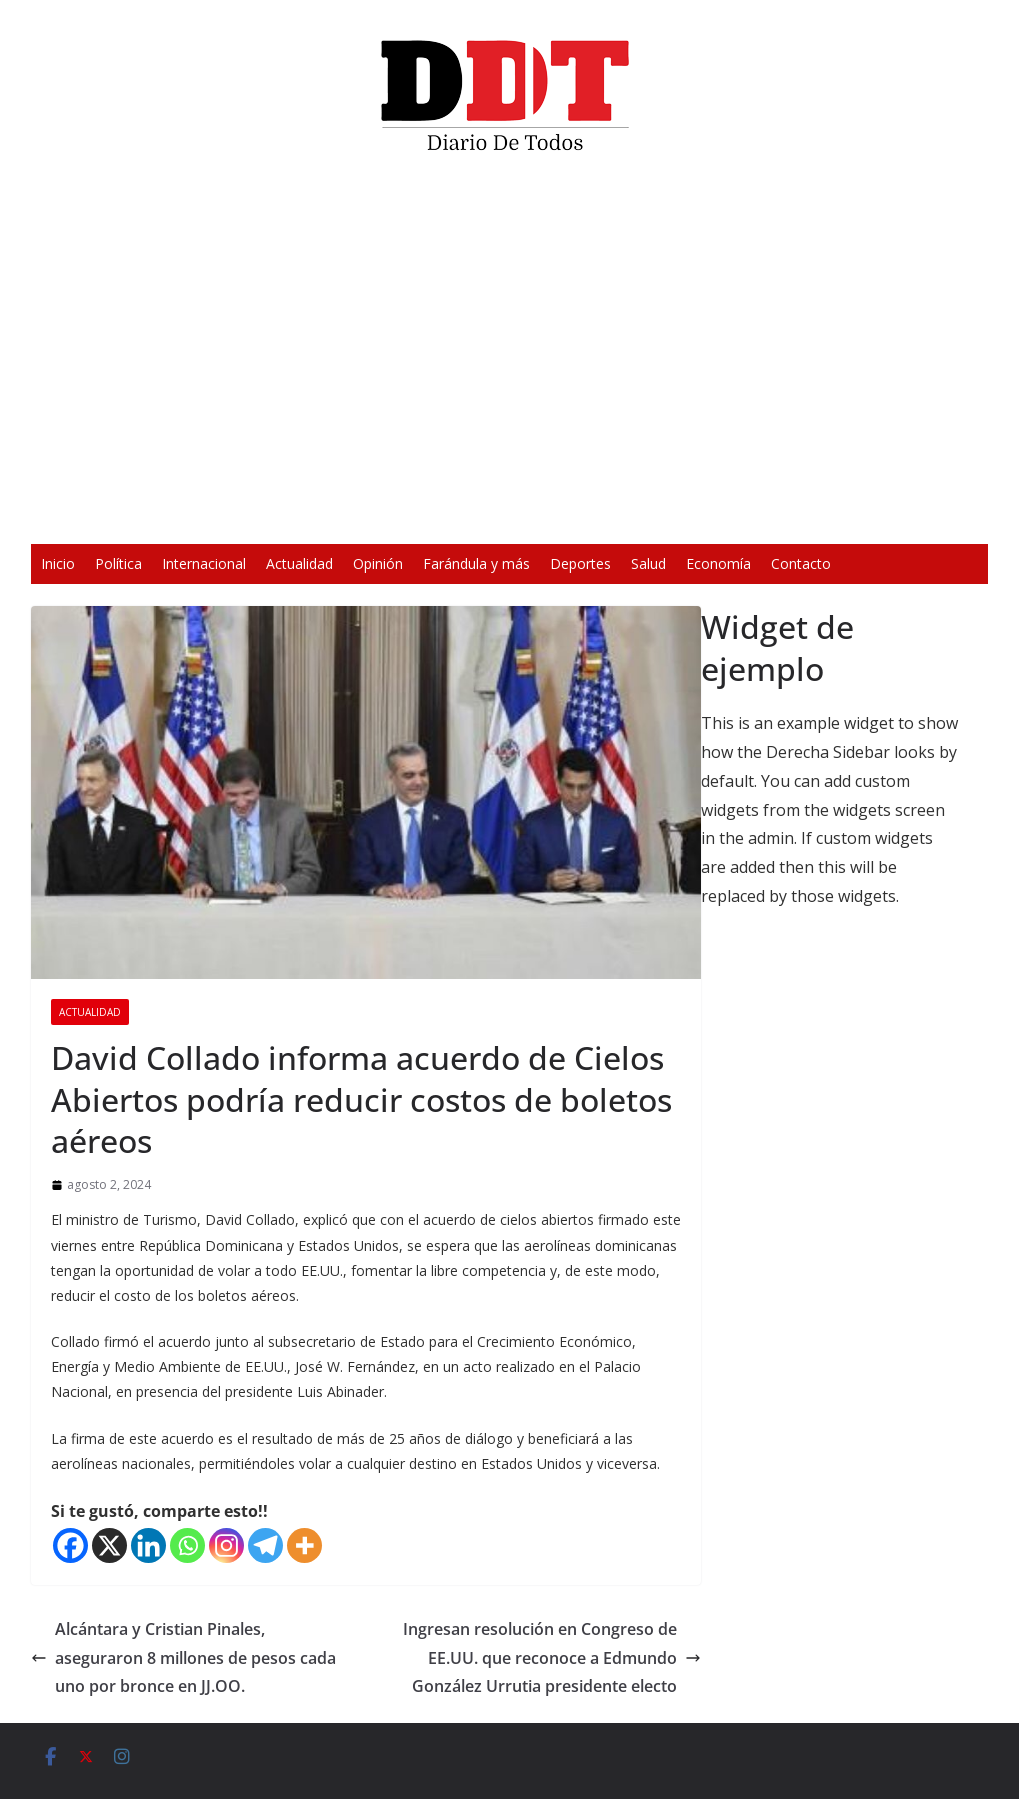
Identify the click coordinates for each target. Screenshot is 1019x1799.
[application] (509, 356)
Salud (648, 563)
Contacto (801, 563)
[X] (109, 1545)
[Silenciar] (771, 516)
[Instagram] (226, 1545)
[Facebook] (70, 1545)
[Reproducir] (215, 516)
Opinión (378, 563)
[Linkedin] (148, 1545)
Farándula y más (476, 563)
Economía (718, 563)
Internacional (204, 563)
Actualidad (299, 563)
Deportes (580, 563)
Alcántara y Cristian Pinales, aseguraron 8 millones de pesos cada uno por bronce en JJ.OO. (183, 1658)
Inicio (58, 563)
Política (118, 563)
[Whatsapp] (187, 1545)
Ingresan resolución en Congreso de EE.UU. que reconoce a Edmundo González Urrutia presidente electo (552, 1658)
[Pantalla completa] (803, 516)
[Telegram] (265, 1545)
